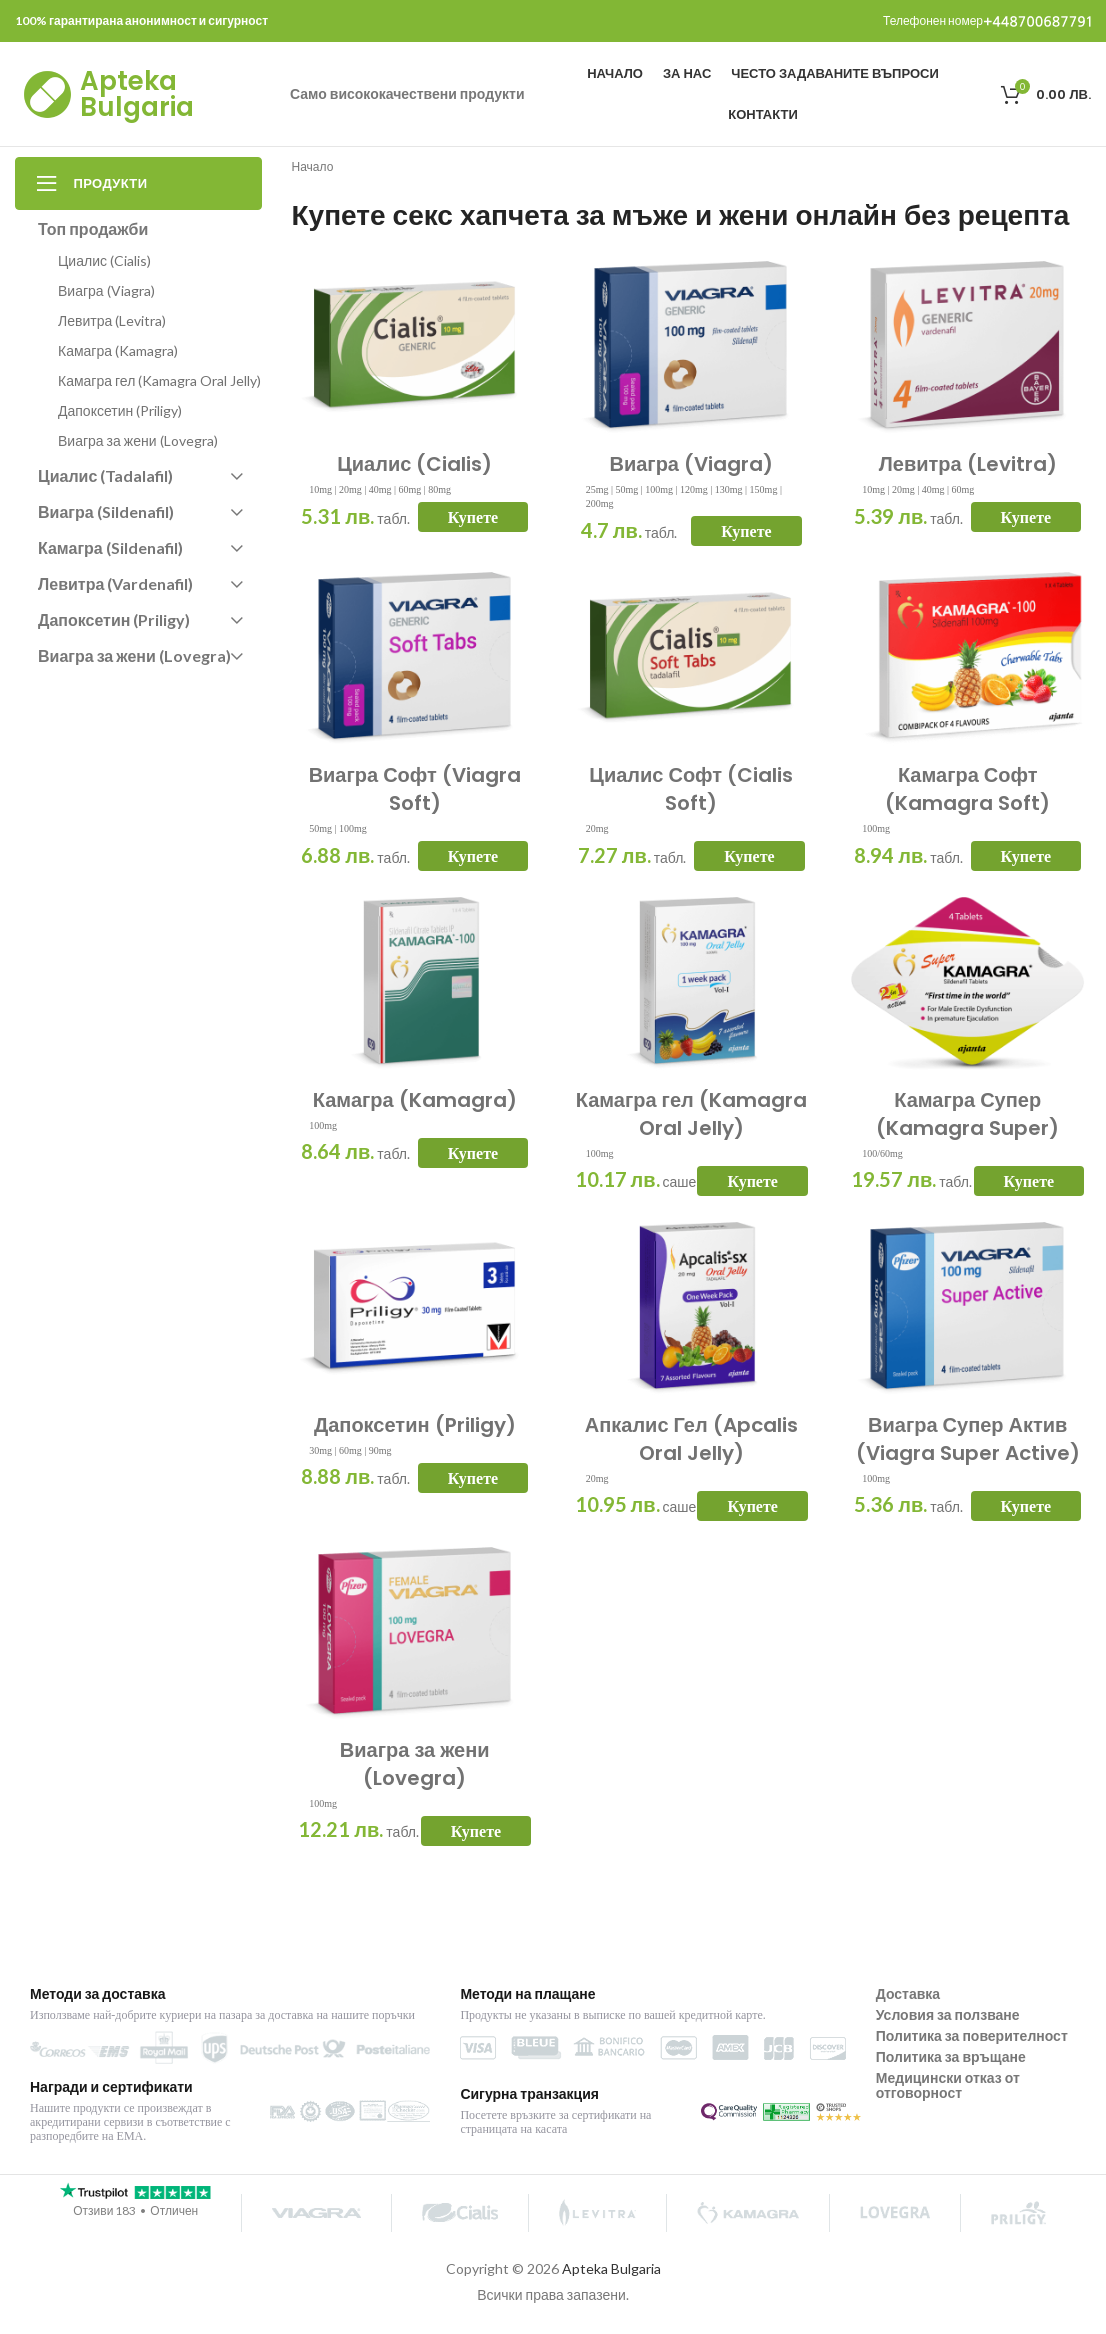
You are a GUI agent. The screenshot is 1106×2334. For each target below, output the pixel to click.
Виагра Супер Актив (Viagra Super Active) (968, 1439)
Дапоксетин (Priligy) (415, 1425)
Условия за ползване (948, 2014)
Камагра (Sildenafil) (140, 547)
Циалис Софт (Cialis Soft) (691, 789)
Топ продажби (93, 228)
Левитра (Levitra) (968, 464)
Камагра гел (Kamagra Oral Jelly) (691, 1114)
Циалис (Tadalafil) (140, 475)
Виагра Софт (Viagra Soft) (415, 789)
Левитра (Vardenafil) (140, 583)
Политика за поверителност (972, 2035)
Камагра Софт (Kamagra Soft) (967, 789)
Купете (473, 517)
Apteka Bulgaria (137, 94)
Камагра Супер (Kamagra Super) (967, 1114)
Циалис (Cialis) (414, 464)
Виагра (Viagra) (691, 464)
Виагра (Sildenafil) (140, 511)
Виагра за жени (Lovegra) (415, 1764)
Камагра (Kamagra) (415, 1100)
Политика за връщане (951, 2056)
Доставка (908, 1993)
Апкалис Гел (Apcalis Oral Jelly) (691, 1439)
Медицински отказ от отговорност (948, 2085)
